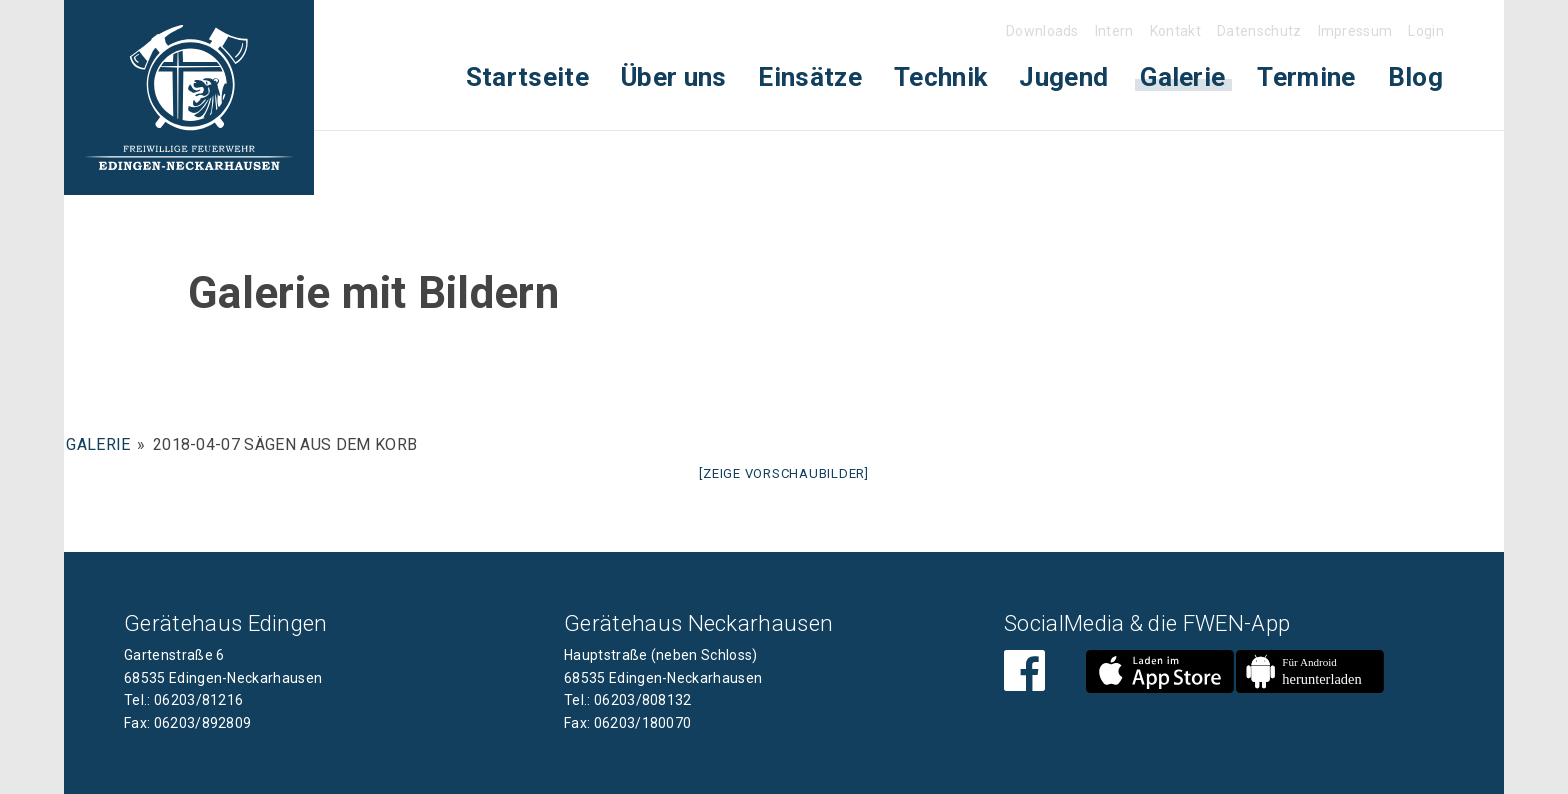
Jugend (1063, 77)
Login (1426, 31)
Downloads (1042, 31)
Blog (1415, 77)
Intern (1114, 31)
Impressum (1355, 31)
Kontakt (1175, 31)
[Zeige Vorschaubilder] (784, 473)
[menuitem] (527, 77)
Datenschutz (1259, 31)
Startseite (527, 77)
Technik (940, 77)
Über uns (674, 77)
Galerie (1182, 77)
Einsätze (810, 77)
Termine (1306, 77)
